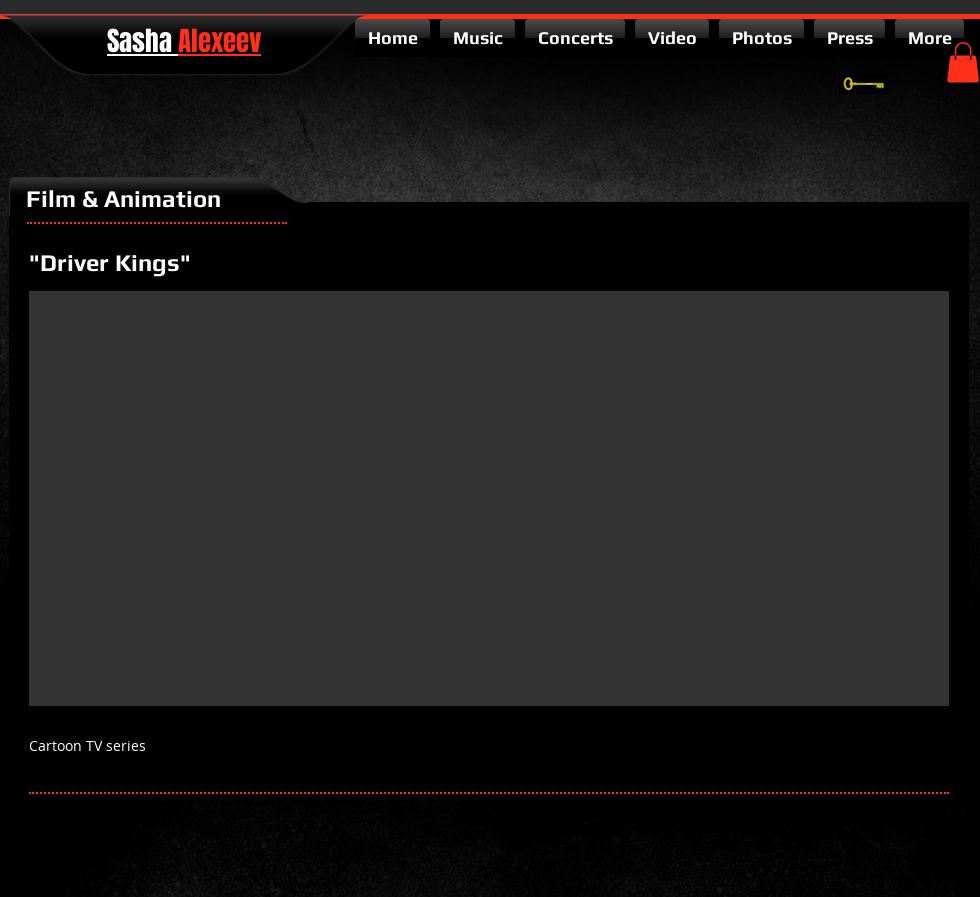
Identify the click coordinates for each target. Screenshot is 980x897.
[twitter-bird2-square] (926, 811)
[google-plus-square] (896, 811)
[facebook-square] (956, 811)
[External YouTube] (489, 498)
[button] (963, 62)
